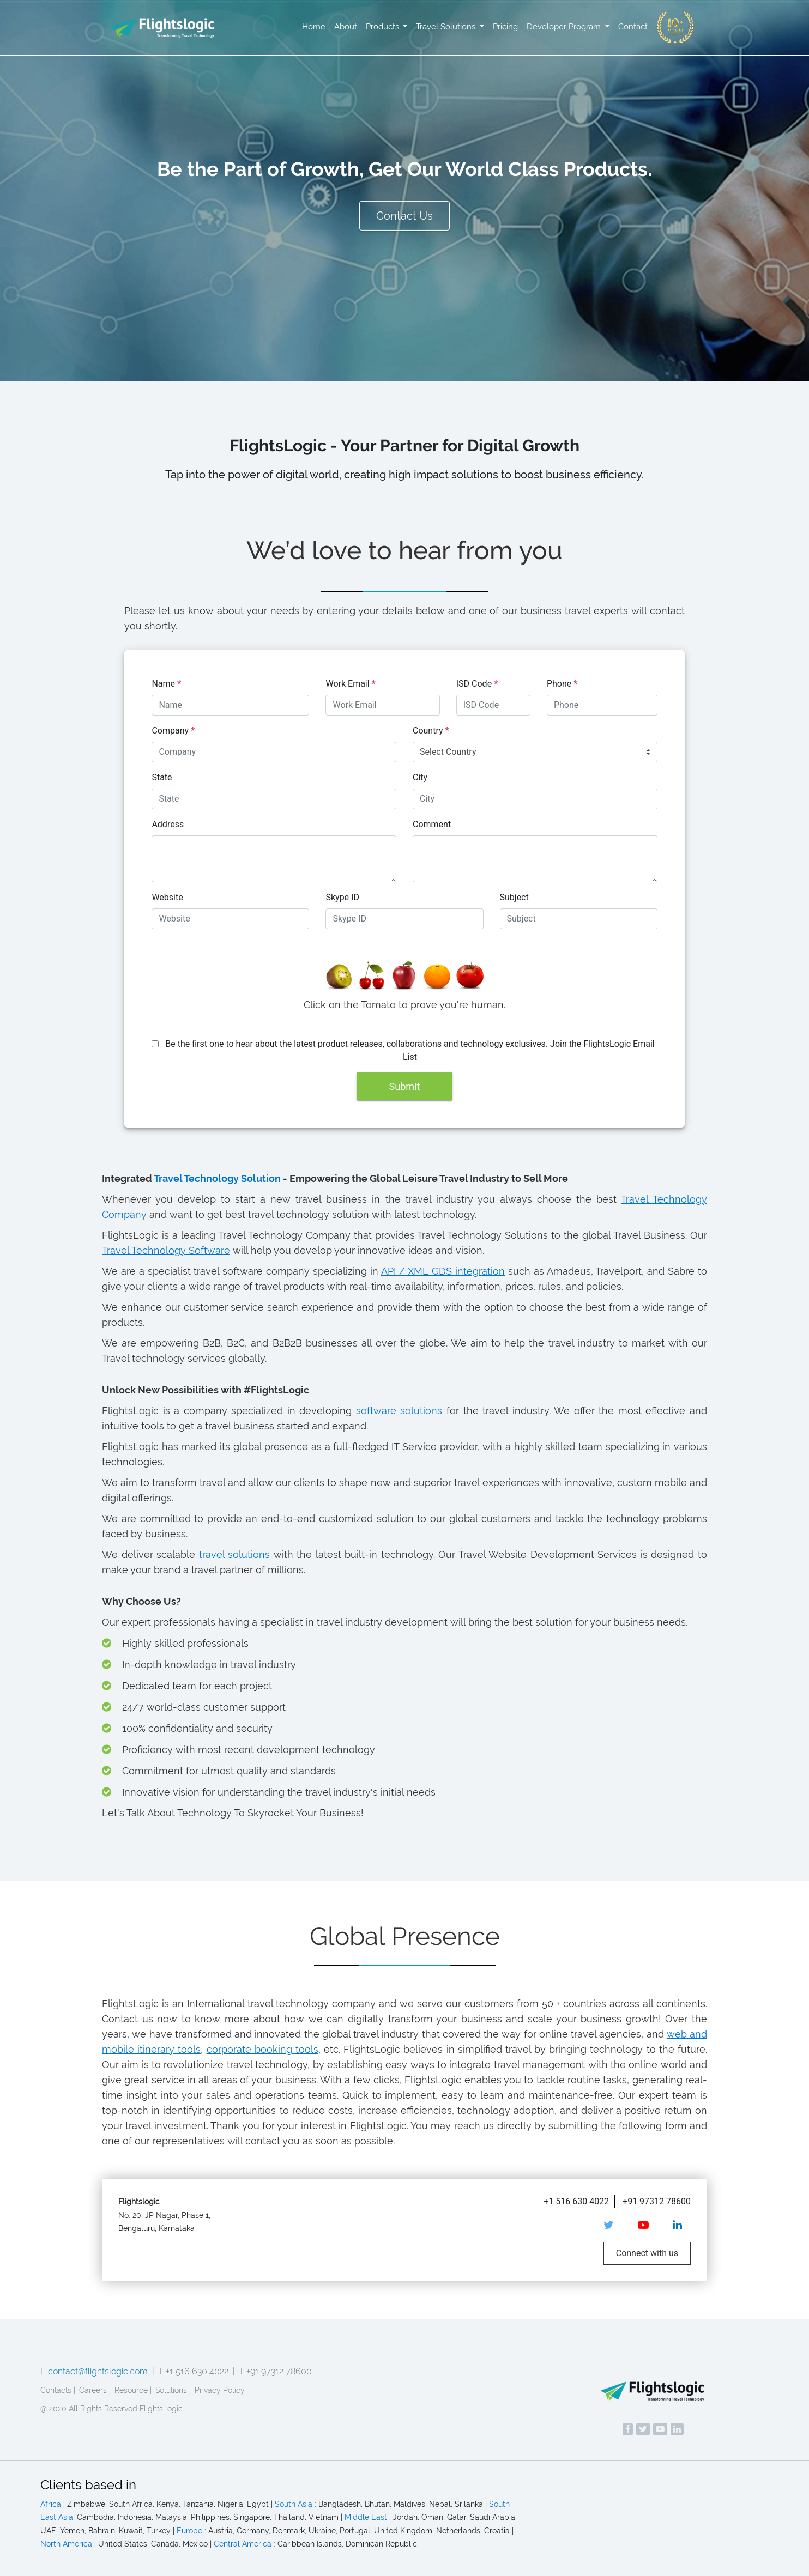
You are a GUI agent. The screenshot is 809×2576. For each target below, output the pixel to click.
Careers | (95, 2390)
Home (313, 27)
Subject (514, 897)
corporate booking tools (262, 2049)
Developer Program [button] (565, 27)
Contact (633, 27)
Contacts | (57, 2390)
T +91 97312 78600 (275, 2371)
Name (166, 683)
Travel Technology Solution (217, 1178)
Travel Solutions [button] (447, 27)
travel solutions (234, 1554)
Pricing (505, 27)
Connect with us (647, 2253)
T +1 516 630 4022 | (196, 2371)
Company (173, 730)
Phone (562, 683)
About (345, 27)
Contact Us (404, 215)
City (420, 777)
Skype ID (342, 897)
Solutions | (173, 2390)
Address (168, 824)
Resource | (133, 2390)
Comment (432, 824)
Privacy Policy (220, 2390)
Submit (404, 1086)
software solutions (399, 1410)
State (162, 777)
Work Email (350, 683)
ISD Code (477, 683)
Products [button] (383, 27)
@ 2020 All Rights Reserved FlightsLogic (111, 2408)
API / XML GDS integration (443, 1271)
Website (167, 897)
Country (431, 730)
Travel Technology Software (166, 1250)
